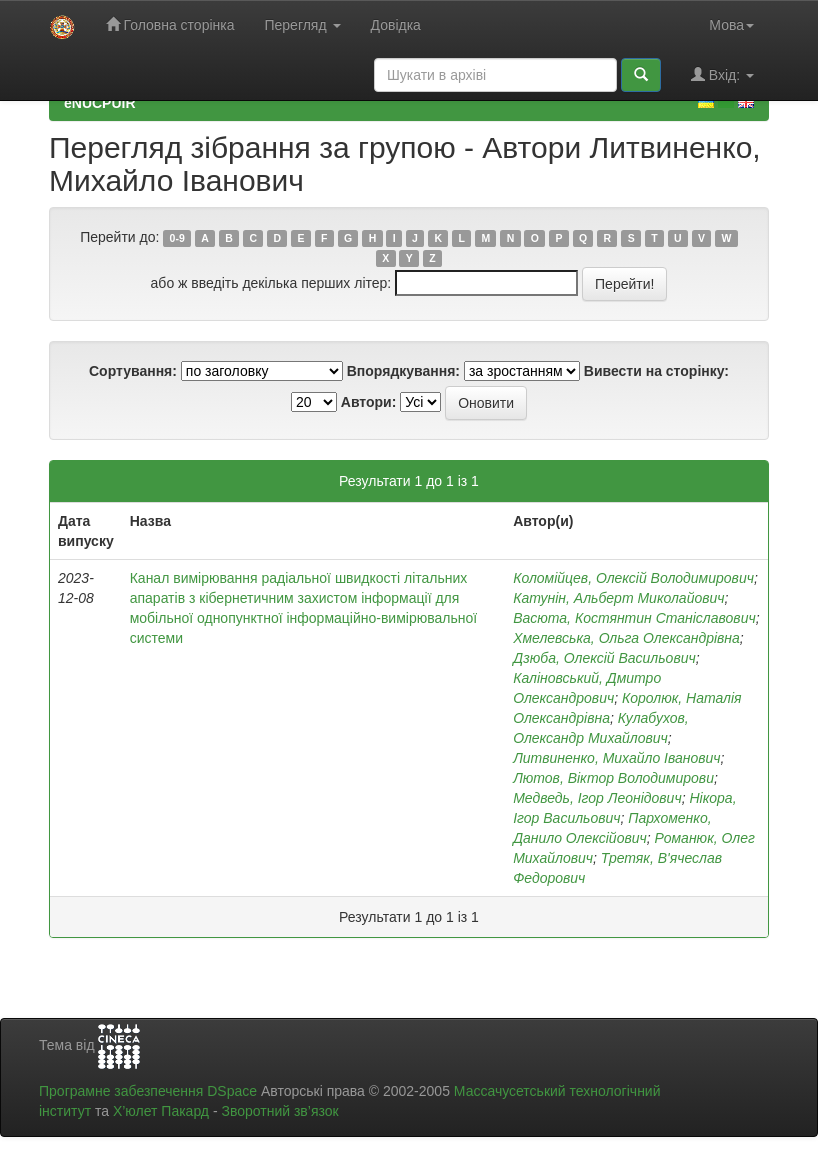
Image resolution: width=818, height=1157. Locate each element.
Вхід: (722, 74)
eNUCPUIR (100, 103)
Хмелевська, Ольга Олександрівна (626, 638)
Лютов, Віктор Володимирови (613, 778)
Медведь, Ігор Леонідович (597, 798)
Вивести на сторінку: (656, 371)
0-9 (177, 238)
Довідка (396, 25)
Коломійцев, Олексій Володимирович (633, 578)
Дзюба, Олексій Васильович (604, 658)
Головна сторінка (170, 24)
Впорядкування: (403, 371)
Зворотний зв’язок (279, 1111)
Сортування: (133, 371)
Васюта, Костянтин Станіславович (634, 618)
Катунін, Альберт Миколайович (618, 598)
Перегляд (302, 25)
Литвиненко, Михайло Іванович (616, 758)
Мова (731, 25)
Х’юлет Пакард (161, 1111)
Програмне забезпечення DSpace (148, 1091)
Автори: (369, 402)
